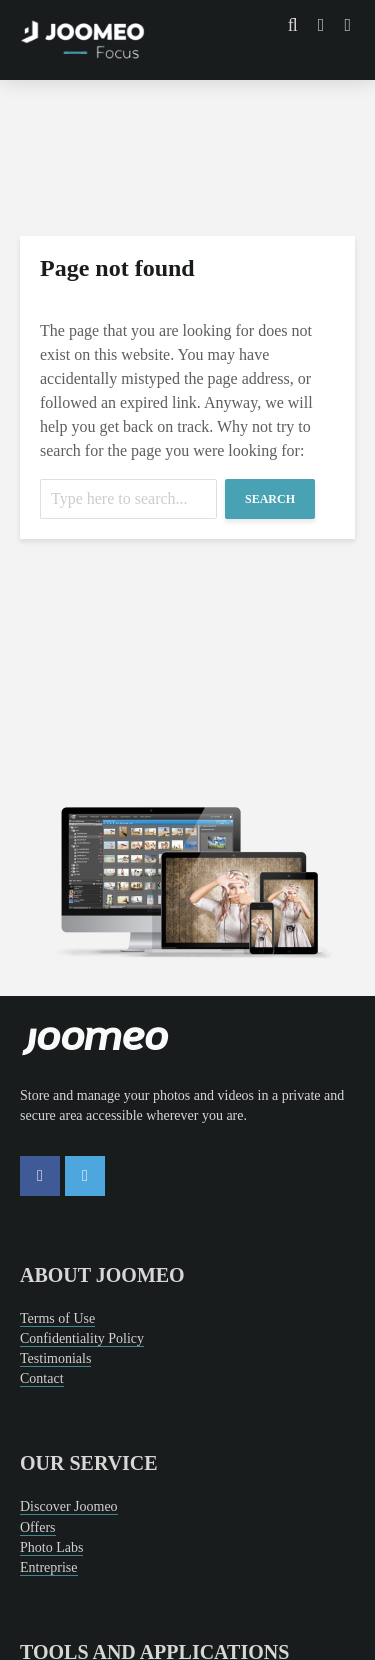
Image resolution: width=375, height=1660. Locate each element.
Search (270, 499)
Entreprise (49, 1567)
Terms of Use (57, 1318)
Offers (38, 1527)
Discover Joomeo (69, 1506)
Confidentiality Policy (82, 1338)
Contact (42, 1378)
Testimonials (55, 1358)
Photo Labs (51, 1547)
